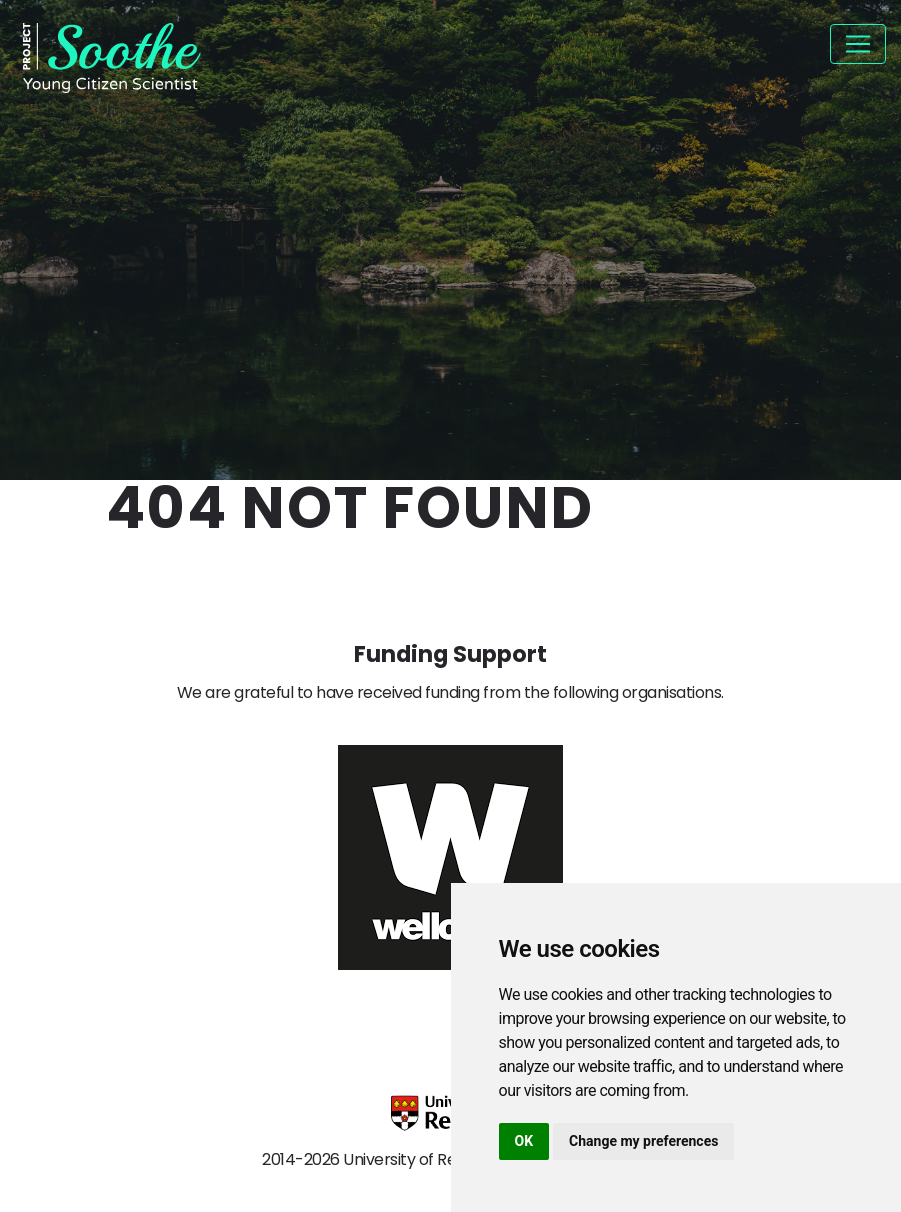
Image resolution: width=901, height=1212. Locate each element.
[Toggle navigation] (858, 44)
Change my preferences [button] (643, 1141)
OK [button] (524, 1141)
